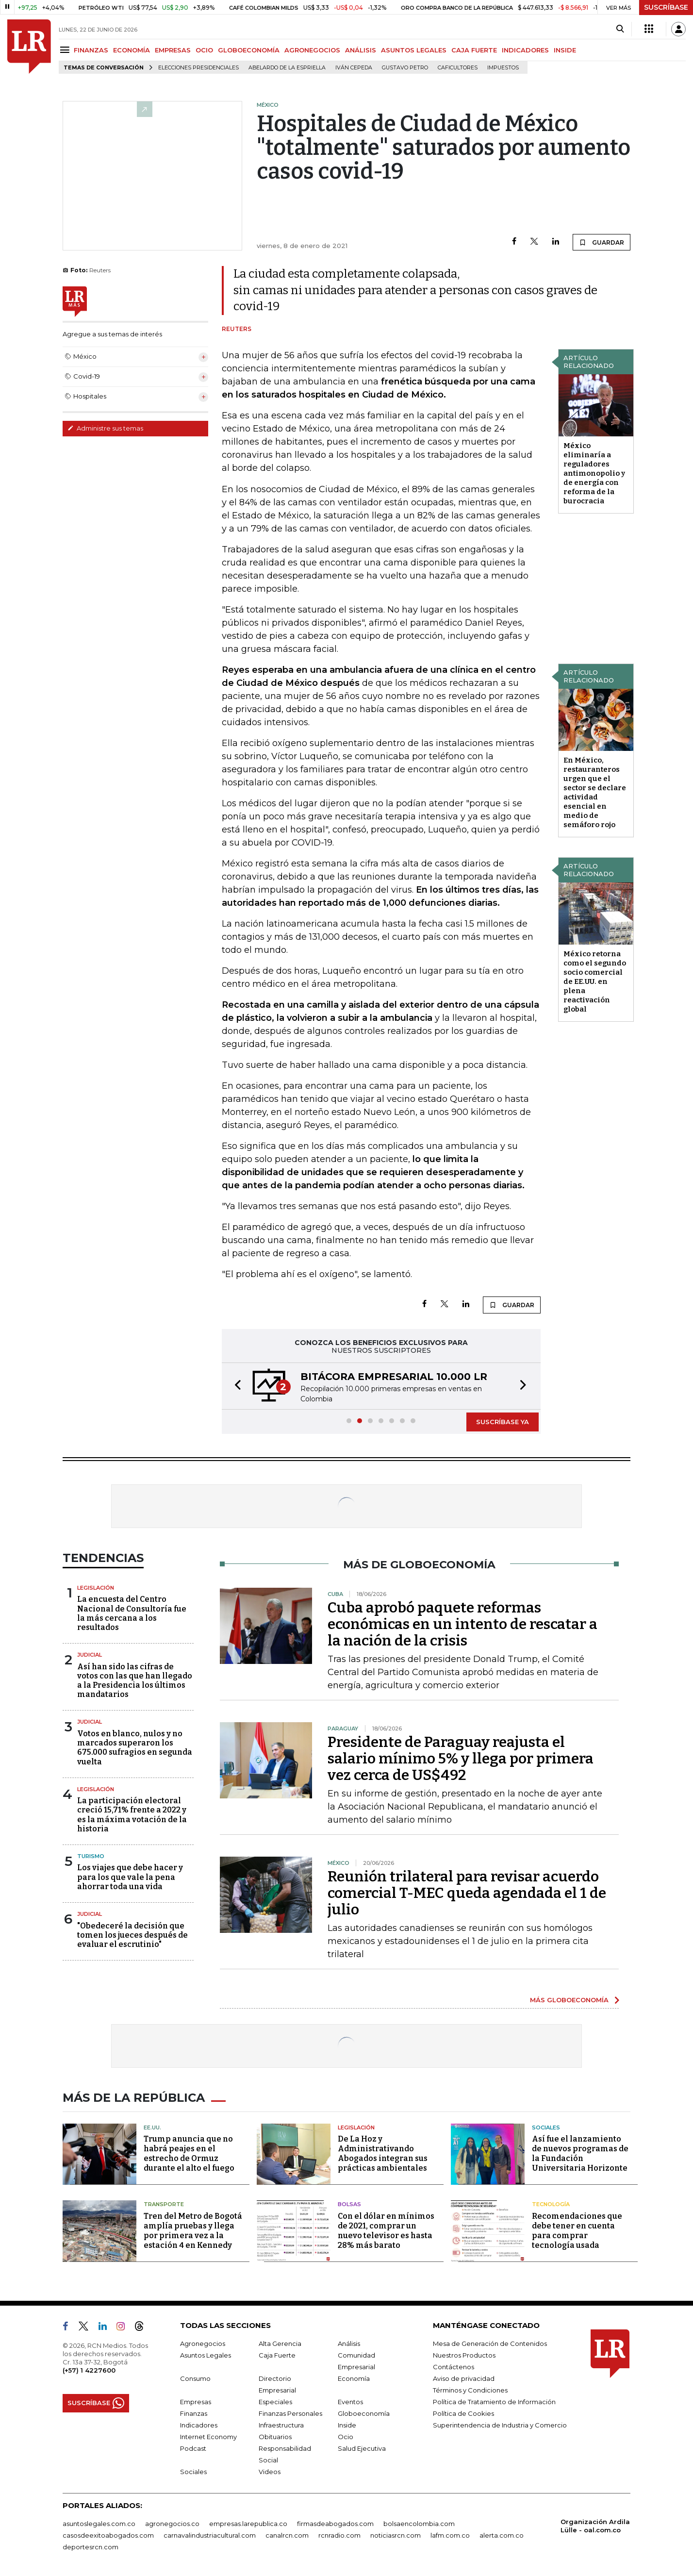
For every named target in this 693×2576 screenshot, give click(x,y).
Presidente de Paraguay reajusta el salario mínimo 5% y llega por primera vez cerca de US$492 (461, 1758)
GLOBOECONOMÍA (249, 50)
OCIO (204, 50)
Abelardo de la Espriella (287, 68)
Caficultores (458, 68)
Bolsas (349, 2204)
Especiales (275, 2402)
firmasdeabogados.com (335, 2523)
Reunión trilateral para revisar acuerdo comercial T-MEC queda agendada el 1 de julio (467, 1893)
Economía (354, 2378)
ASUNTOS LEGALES (413, 50)
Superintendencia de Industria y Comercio (500, 2425)
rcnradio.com (339, 2535)
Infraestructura (281, 2425)
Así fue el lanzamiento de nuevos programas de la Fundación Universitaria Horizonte (580, 2153)
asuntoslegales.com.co (99, 2523)
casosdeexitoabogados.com (108, 2535)
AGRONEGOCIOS (312, 50)
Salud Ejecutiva (362, 2448)
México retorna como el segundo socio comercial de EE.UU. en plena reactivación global (594, 981)
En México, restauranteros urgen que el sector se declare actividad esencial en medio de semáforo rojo (594, 792)
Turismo (90, 1856)
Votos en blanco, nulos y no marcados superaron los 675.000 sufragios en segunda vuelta (134, 1747)
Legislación (95, 1587)
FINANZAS (91, 50)
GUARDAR (601, 242)
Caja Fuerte (277, 2355)
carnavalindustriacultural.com (210, 2535)
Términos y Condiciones (470, 2390)
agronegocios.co (172, 2523)
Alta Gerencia (280, 2343)
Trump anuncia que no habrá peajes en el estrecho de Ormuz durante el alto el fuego (189, 2153)
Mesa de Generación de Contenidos (490, 2343)
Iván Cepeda (353, 68)
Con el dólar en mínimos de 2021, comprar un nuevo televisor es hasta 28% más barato (386, 2230)
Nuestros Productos (464, 2355)
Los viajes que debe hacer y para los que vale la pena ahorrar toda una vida (130, 1877)
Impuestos (503, 68)
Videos (269, 2472)
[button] (235, 1386)
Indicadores (198, 2425)
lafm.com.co (450, 2535)
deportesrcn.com (90, 2547)
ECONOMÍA (131, 50)
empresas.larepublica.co (248, 2523)
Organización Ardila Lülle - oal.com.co (595, 2526)
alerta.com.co (501, 2535)
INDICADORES (525, 50)
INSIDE (565, 50)
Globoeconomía (364, 2413)
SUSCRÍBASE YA (502, 1422)
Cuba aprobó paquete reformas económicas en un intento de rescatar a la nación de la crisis (462, 1624)
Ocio (345, 2437)
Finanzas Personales (290, 2413)
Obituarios (275, 2437)
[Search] (620, 29)
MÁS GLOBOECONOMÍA (569, 2000)
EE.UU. (152, 2127)
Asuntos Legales (205, 2355)
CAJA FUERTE (474, 50)
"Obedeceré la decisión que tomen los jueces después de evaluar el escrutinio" (132, 1935)
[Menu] (66, 49)
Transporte (164, 2204)
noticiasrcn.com (395, 2535)
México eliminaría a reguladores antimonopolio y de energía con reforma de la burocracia (594, 473)
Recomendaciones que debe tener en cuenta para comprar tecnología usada (577, 2230)
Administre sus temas (105, 428)
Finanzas (193, 2413)
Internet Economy (208, 2437)
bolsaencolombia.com (419, 2523)
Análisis (349, 2343)
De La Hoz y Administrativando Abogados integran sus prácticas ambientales (383, 2153)
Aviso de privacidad (464, 2378)
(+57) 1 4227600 (89, 2370)
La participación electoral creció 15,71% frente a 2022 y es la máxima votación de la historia (132, 1814)
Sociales (546, 2127)
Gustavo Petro (405, 68)
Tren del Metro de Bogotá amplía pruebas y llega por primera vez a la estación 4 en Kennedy (193, 2230)
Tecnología (551, 2204)
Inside (347, 2425)
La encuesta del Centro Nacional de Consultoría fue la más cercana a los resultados (131, 1613)
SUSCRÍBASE (666, 7)
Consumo (195, 2378)
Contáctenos (453, 2367)
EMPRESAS (173, 50)
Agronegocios (202, 2343)
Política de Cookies (463, 2413)
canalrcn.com (287, 2535)
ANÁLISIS (360, 50)
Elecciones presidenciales (198, 68)
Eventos (350, 2402)
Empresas (195, 2402)
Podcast (193, 2448)
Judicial (89, 1654)
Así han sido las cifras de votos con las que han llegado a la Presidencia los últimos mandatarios (134, 1680)
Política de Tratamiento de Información (494, 2402)
